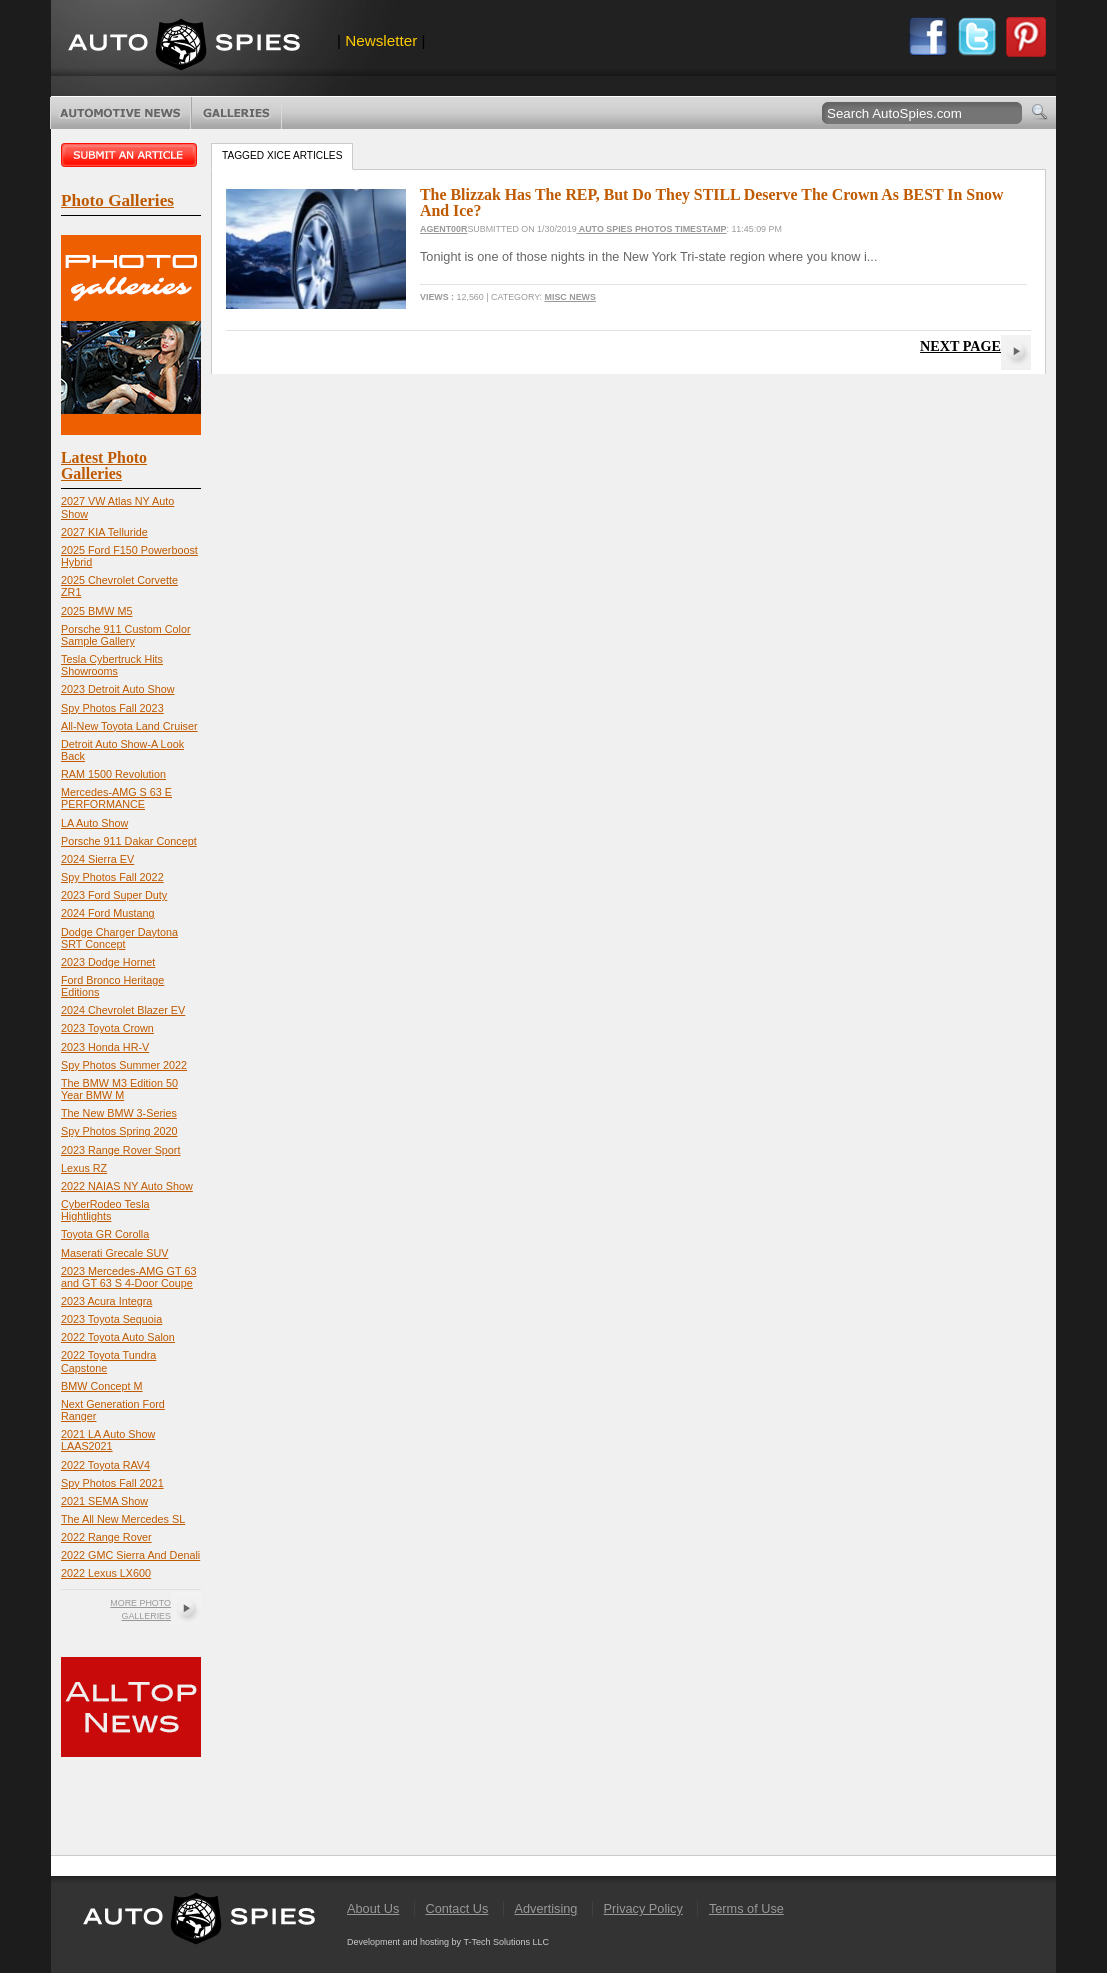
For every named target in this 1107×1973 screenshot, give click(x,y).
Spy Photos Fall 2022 (112, 877)
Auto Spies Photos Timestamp (652, 229)
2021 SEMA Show (104, 1501)
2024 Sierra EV (97, 859)
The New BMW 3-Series (119, 1113)
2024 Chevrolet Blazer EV (123, 1010)
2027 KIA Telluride (104, 532)
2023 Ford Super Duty (114, 895)
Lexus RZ (84, 1168)
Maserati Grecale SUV (114, 1253)
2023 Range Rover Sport (120, 1150)
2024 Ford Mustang (108, 913)
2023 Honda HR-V (105, 1047)
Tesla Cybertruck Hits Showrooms (112, 665)
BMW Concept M (102, 1386)
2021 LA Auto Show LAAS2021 (108, 1440)
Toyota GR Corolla (105, 1234)
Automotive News (120, 113)
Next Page (960, 346)
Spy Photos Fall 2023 (112, 708)
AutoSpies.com (184, 46)
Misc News (570, 297)
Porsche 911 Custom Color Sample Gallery (126, 635)
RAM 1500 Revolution (113, 774)
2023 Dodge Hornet (108, 962)
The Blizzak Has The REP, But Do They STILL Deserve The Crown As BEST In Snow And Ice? (711, 202)
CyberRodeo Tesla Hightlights (105, 1210)
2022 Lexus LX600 (106, 1573)
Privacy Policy (643, 1908)
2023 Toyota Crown (107, 1028)
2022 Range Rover (106, 1537)
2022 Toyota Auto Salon (118, 1337)
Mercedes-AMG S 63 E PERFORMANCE (116, 798)
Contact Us (456, 1908)
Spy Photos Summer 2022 (124, 1065)
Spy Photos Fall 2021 (112, 1483)
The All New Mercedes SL (123, 1519)
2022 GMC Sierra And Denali (130, 1555)
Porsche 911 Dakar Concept (129, 841)
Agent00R (443, 229)
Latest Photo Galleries (104, 465)
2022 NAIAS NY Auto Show (127, 1186)
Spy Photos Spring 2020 (119, 1131)
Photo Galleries (236, 113)
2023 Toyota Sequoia (111, 1319)
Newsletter (381, 40)
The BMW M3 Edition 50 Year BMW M (119, 1089)
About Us (373, 1908)
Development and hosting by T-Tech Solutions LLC (448, 1942)
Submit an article (131, 155)
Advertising (546, 1908)
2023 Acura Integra (106, 1301)
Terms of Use (746, 1908)
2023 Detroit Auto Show (117, 689)
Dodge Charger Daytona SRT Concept (119, 938)
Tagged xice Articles (282, 155)
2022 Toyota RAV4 (105, 1465)
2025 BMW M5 (96, 611)
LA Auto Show (94, 823)
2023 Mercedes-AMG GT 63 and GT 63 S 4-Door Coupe (128, 1277)
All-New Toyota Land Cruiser (129, 726)
